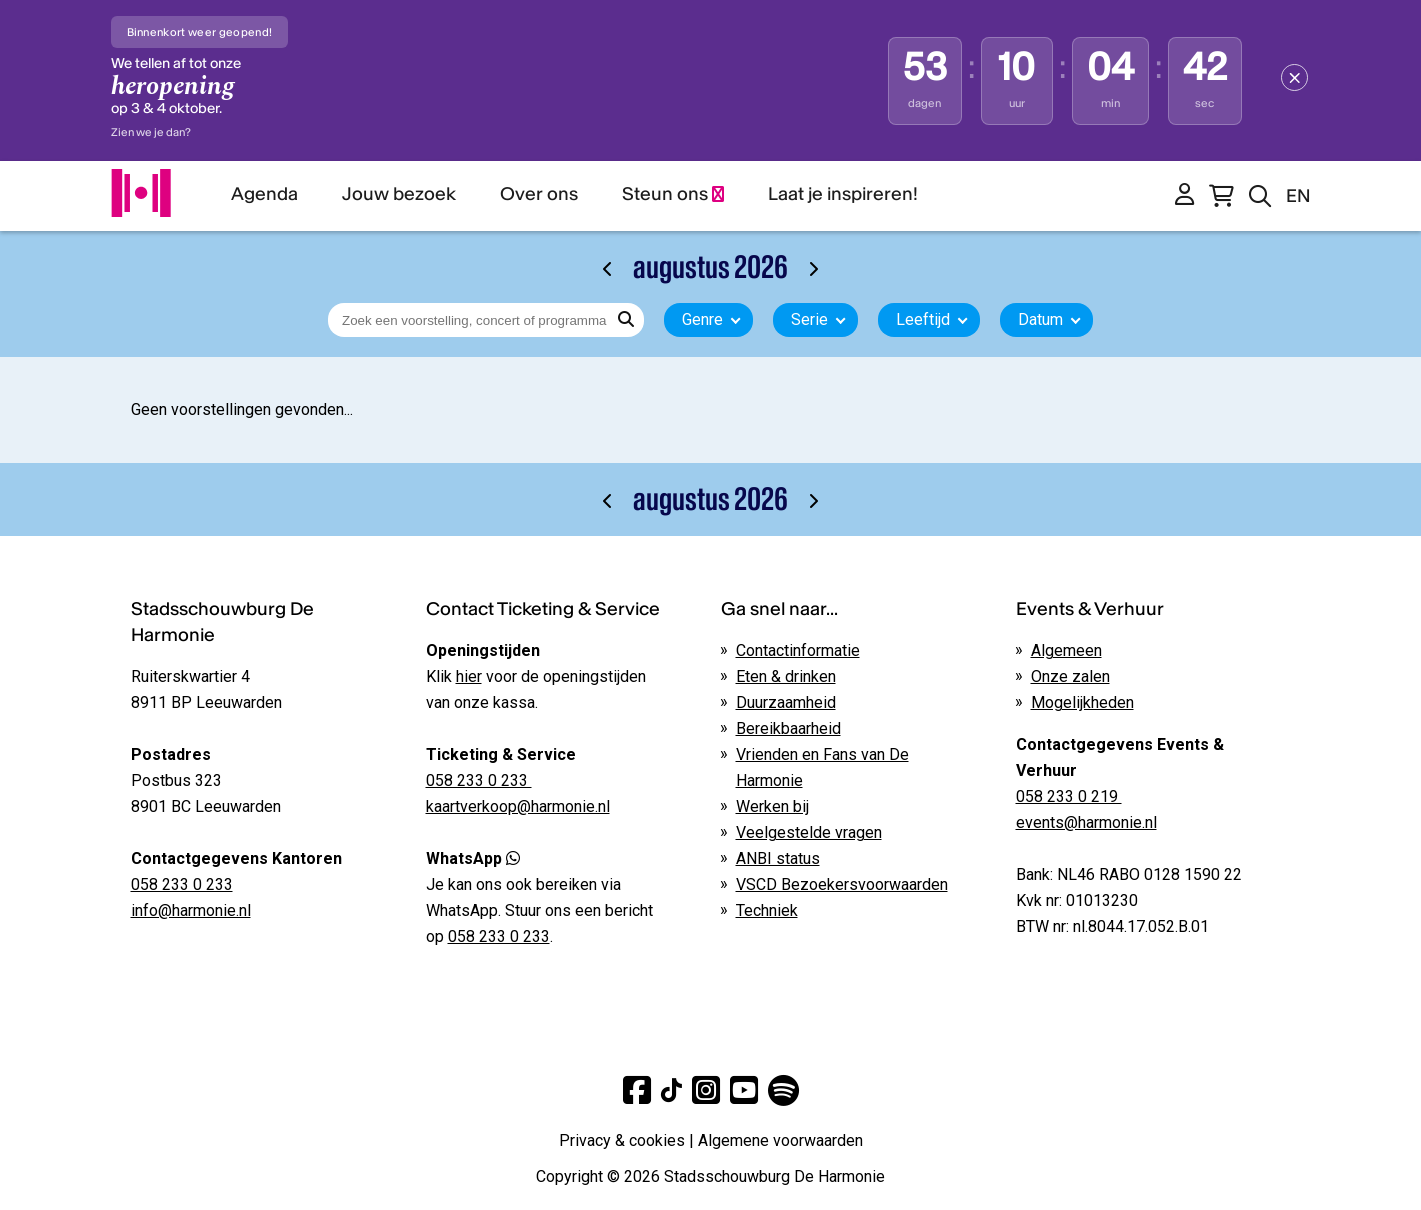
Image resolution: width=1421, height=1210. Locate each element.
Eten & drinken (786, 676)
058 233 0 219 (1069, 796)
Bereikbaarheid (788, 728)
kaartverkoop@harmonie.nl (518, 806)
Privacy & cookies (622, 1140)
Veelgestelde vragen (809, 832)
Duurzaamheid (786, 702)
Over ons (539, 193)
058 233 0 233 (182, 884)
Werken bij (772, 806)
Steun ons (673, 193)
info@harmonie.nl (191, 910)
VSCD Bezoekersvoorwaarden (842, 884)
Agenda (264, 193)
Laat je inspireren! (843, 193)
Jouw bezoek (399, 193)
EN (1298, 195)
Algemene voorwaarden (780, 1140)
